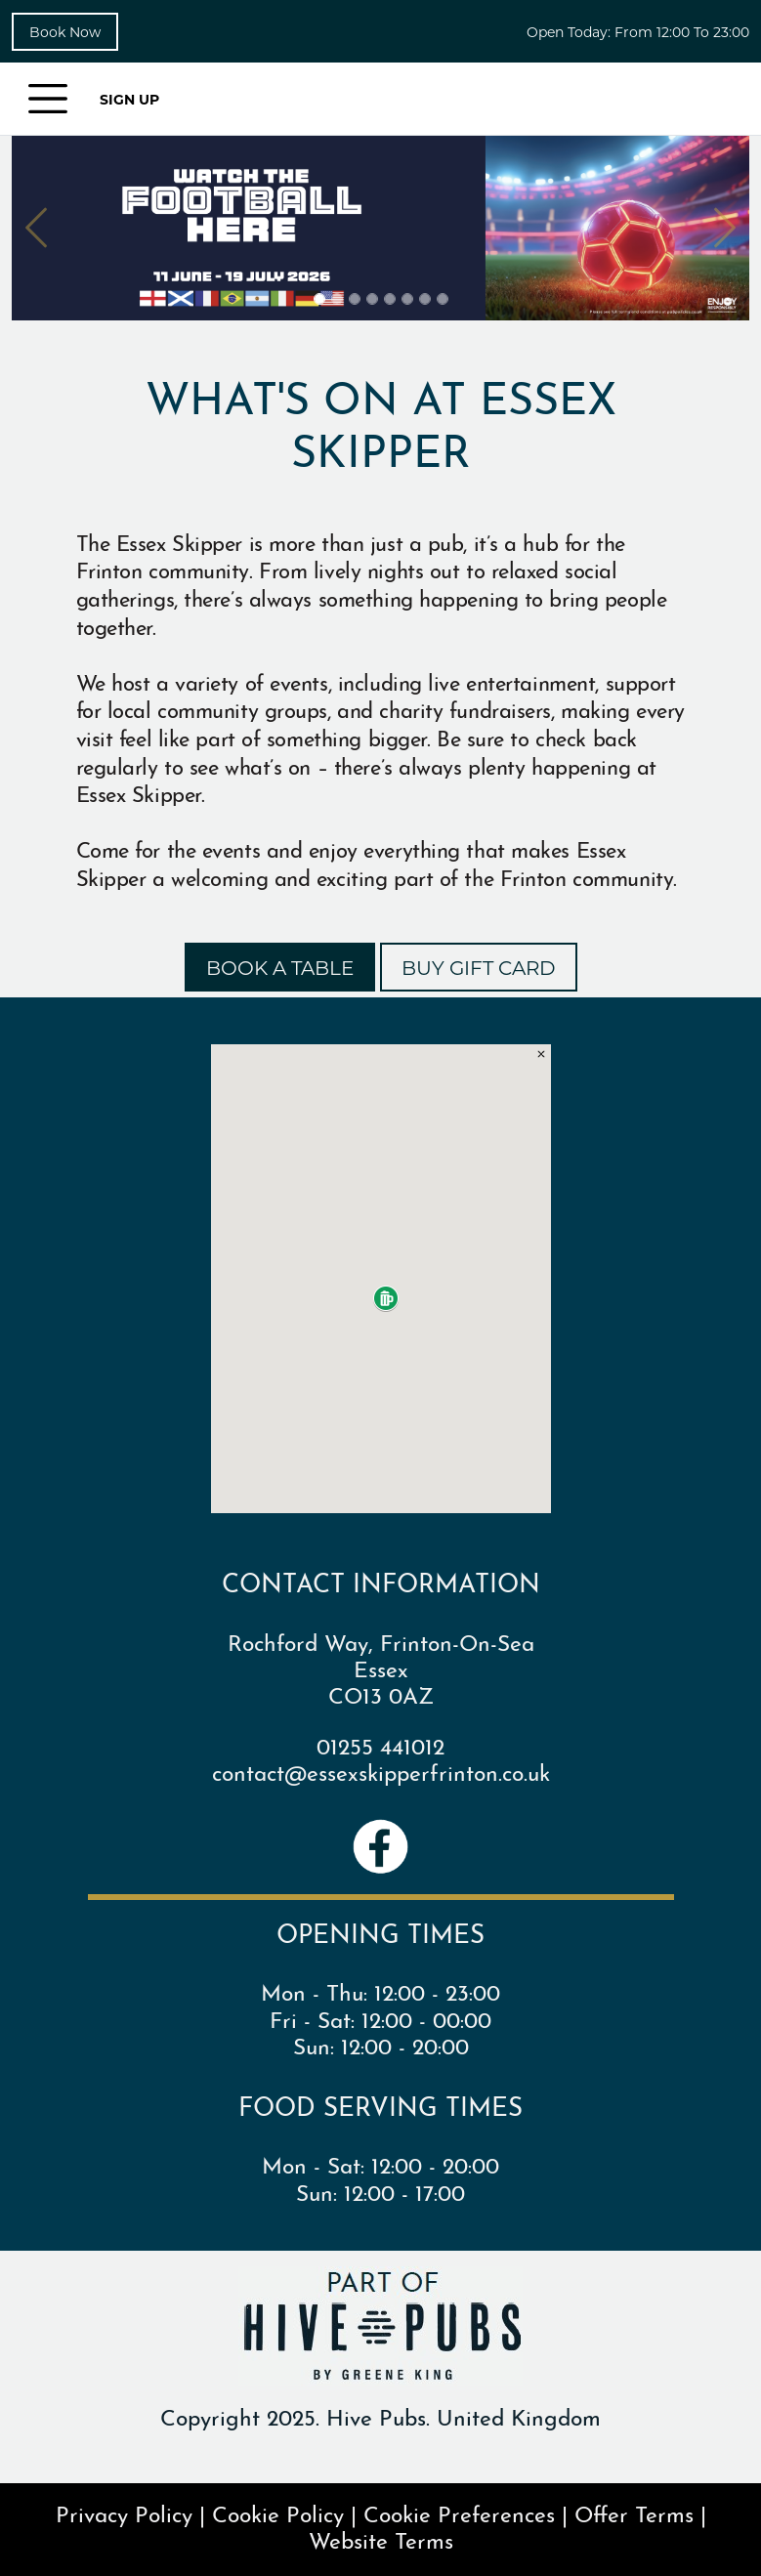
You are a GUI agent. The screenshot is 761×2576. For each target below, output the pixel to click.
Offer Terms (634, 2511)
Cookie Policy (278, 2511)
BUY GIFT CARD (479, 967)
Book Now (65, 31)
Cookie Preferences (459, 2511)
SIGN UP (129, 99)
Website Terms (381, 2538)
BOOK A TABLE (280, 967)
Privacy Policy (124, 2511)
